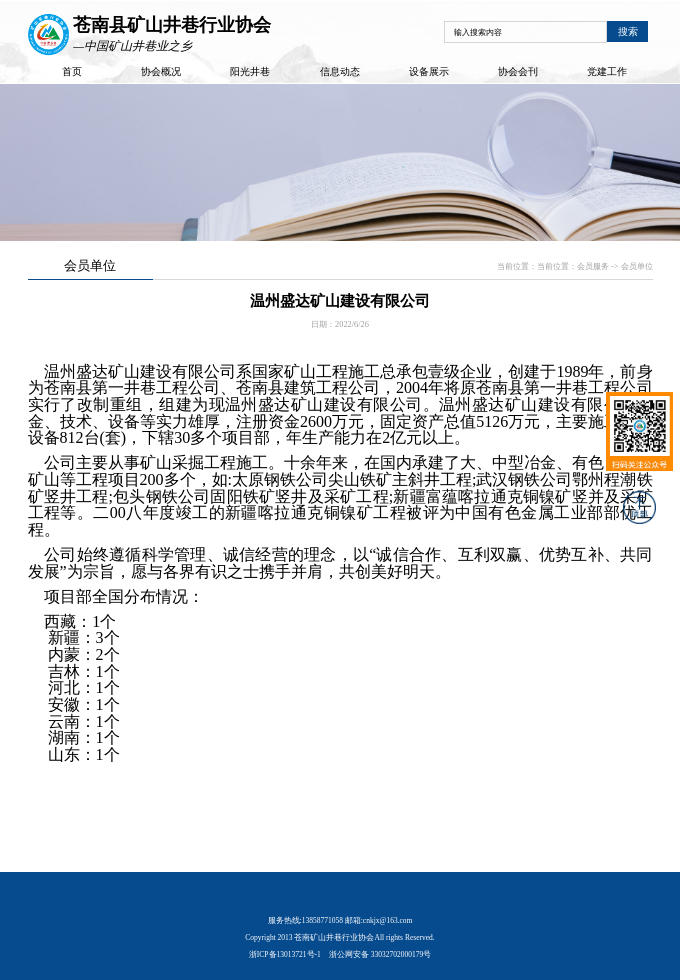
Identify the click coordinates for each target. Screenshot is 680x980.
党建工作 (607, 71)
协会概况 (161, 71)
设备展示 (429, 71)
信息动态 (340, 71)
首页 (72, 71)
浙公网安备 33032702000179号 (380, 954)
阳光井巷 (250, 71)
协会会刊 (518, 71)
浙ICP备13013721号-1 (285, 954)
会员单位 (637, 266)
